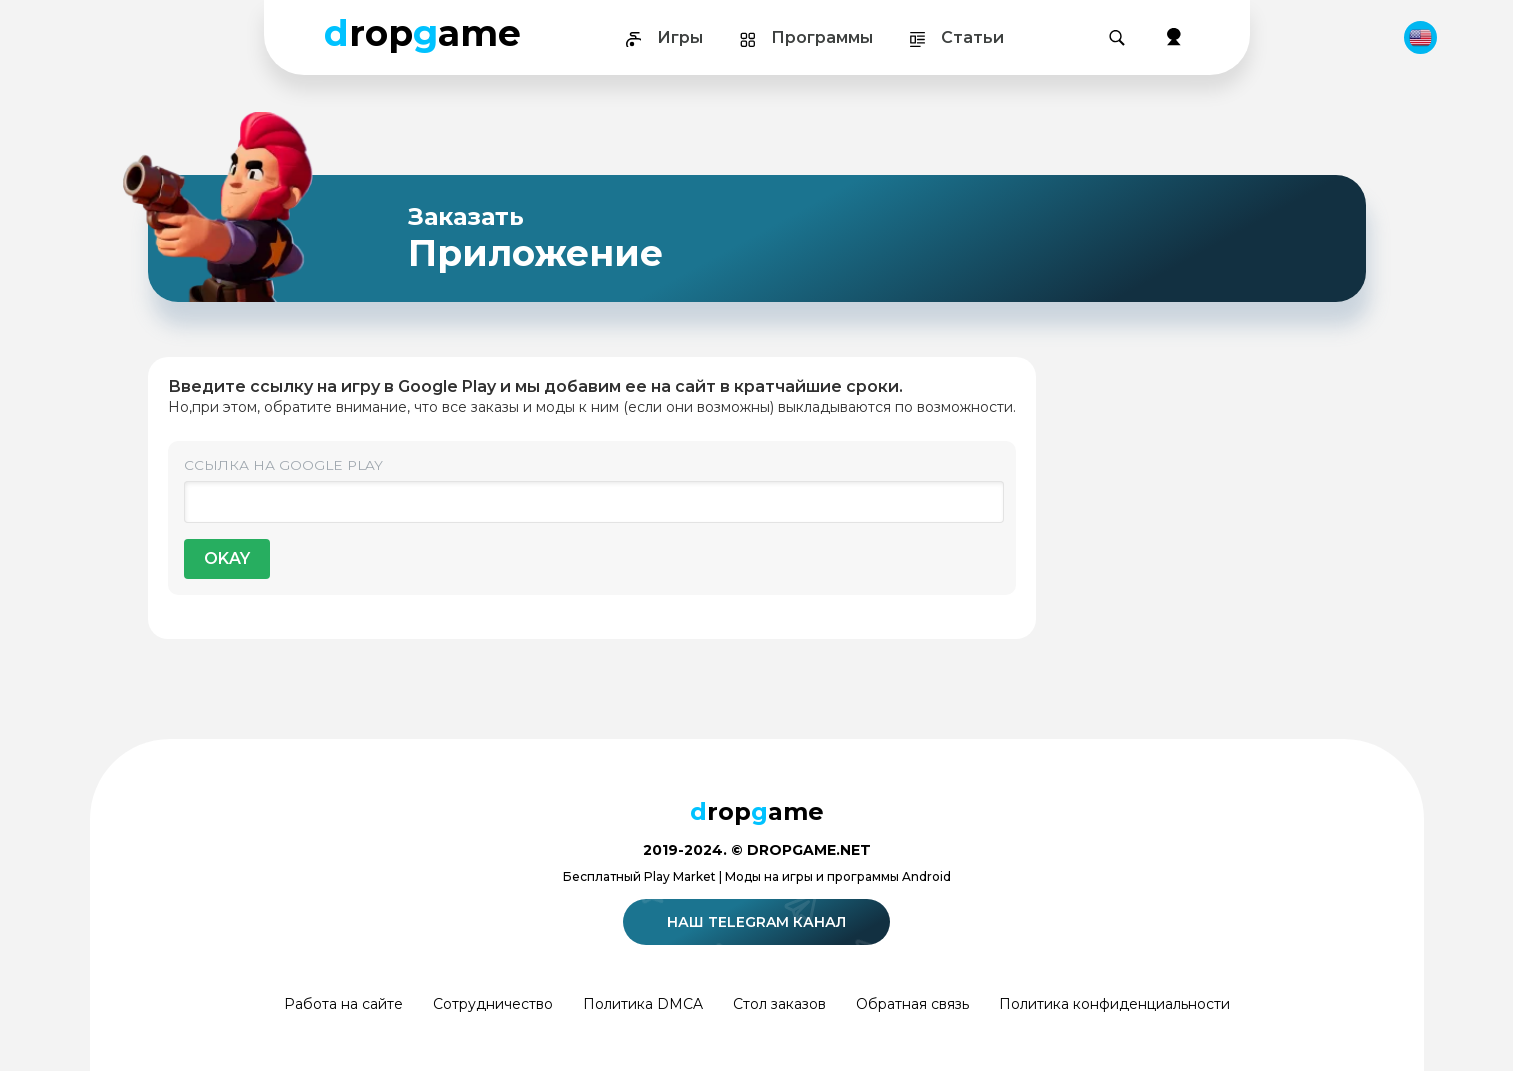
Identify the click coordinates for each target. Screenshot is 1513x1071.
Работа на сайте (343, 1004)
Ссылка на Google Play (283, 465)
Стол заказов (779, 1004)
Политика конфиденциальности (1114, 1004)
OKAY (227, 558)
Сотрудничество (493, 1004)
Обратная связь (912, 1004)
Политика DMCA (643, 1004)
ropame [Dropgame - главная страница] (422, 33)
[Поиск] (1117, 38)
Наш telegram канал (759, 922)
